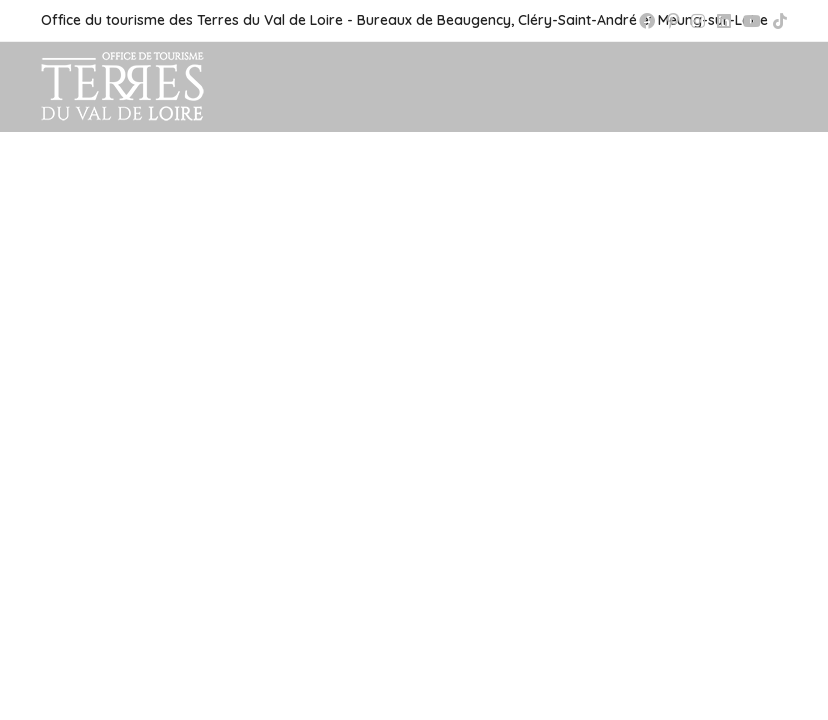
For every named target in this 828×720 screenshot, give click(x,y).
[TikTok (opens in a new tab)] (777, 21)
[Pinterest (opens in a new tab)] (673, 21)
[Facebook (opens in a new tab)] (647, 21)
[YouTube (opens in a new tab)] (752, 21)
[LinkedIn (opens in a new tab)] (724, 21)
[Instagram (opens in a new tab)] (698, 21)
